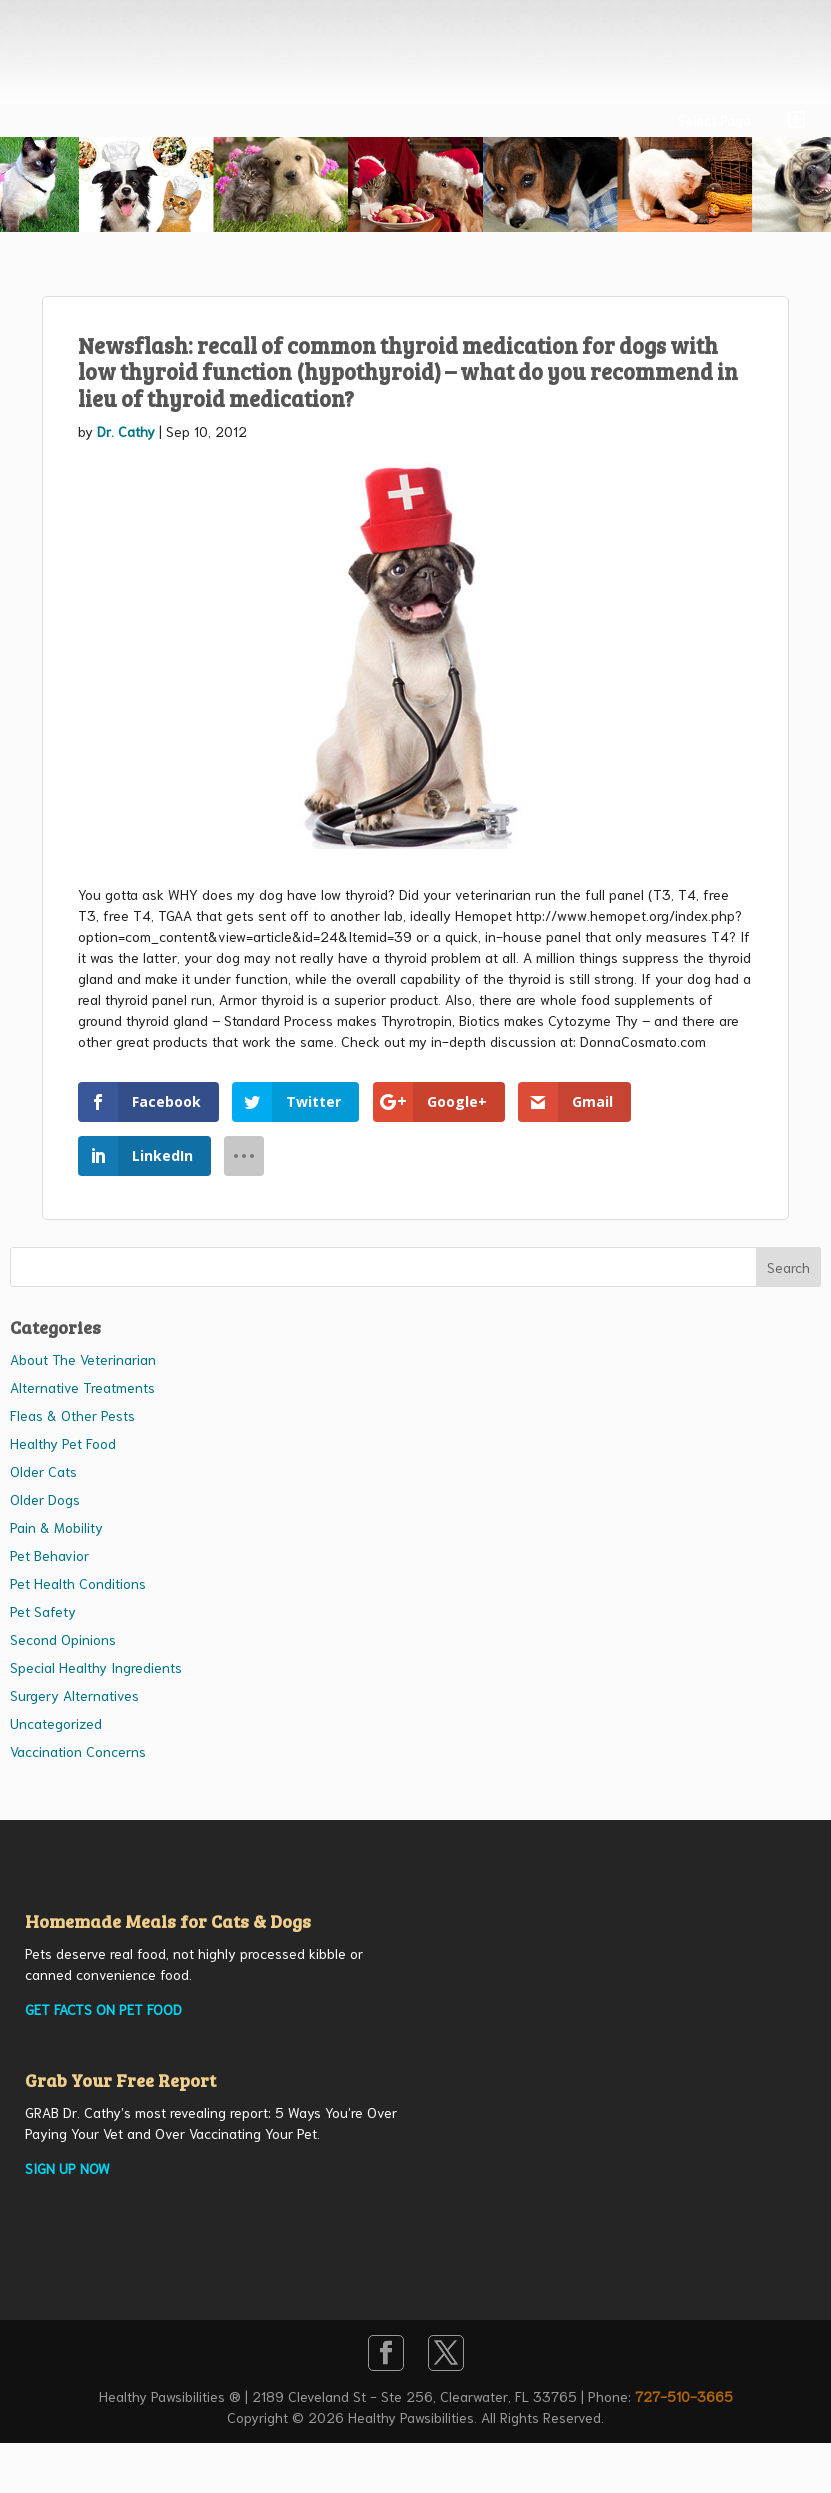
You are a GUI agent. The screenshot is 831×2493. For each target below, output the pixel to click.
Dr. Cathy (126, 431)
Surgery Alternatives (74, 1695)
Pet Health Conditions (78, 1583)
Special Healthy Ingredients (96, 1667)
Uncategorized (56, 1723)
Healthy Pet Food (63, 1443)
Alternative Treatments (82, 1387)
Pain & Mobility (56, 1527)
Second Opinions (63, 1639)
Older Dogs (45, 1499)
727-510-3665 (684, 2396)
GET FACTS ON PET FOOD (103, 2009)
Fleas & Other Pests (72, 1415)
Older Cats (43, 1471)
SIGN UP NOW (67, 2168)
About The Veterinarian (83, 1359)
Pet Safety (43, 1611)
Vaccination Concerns (78, 1751)
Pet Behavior (49, 1555)
